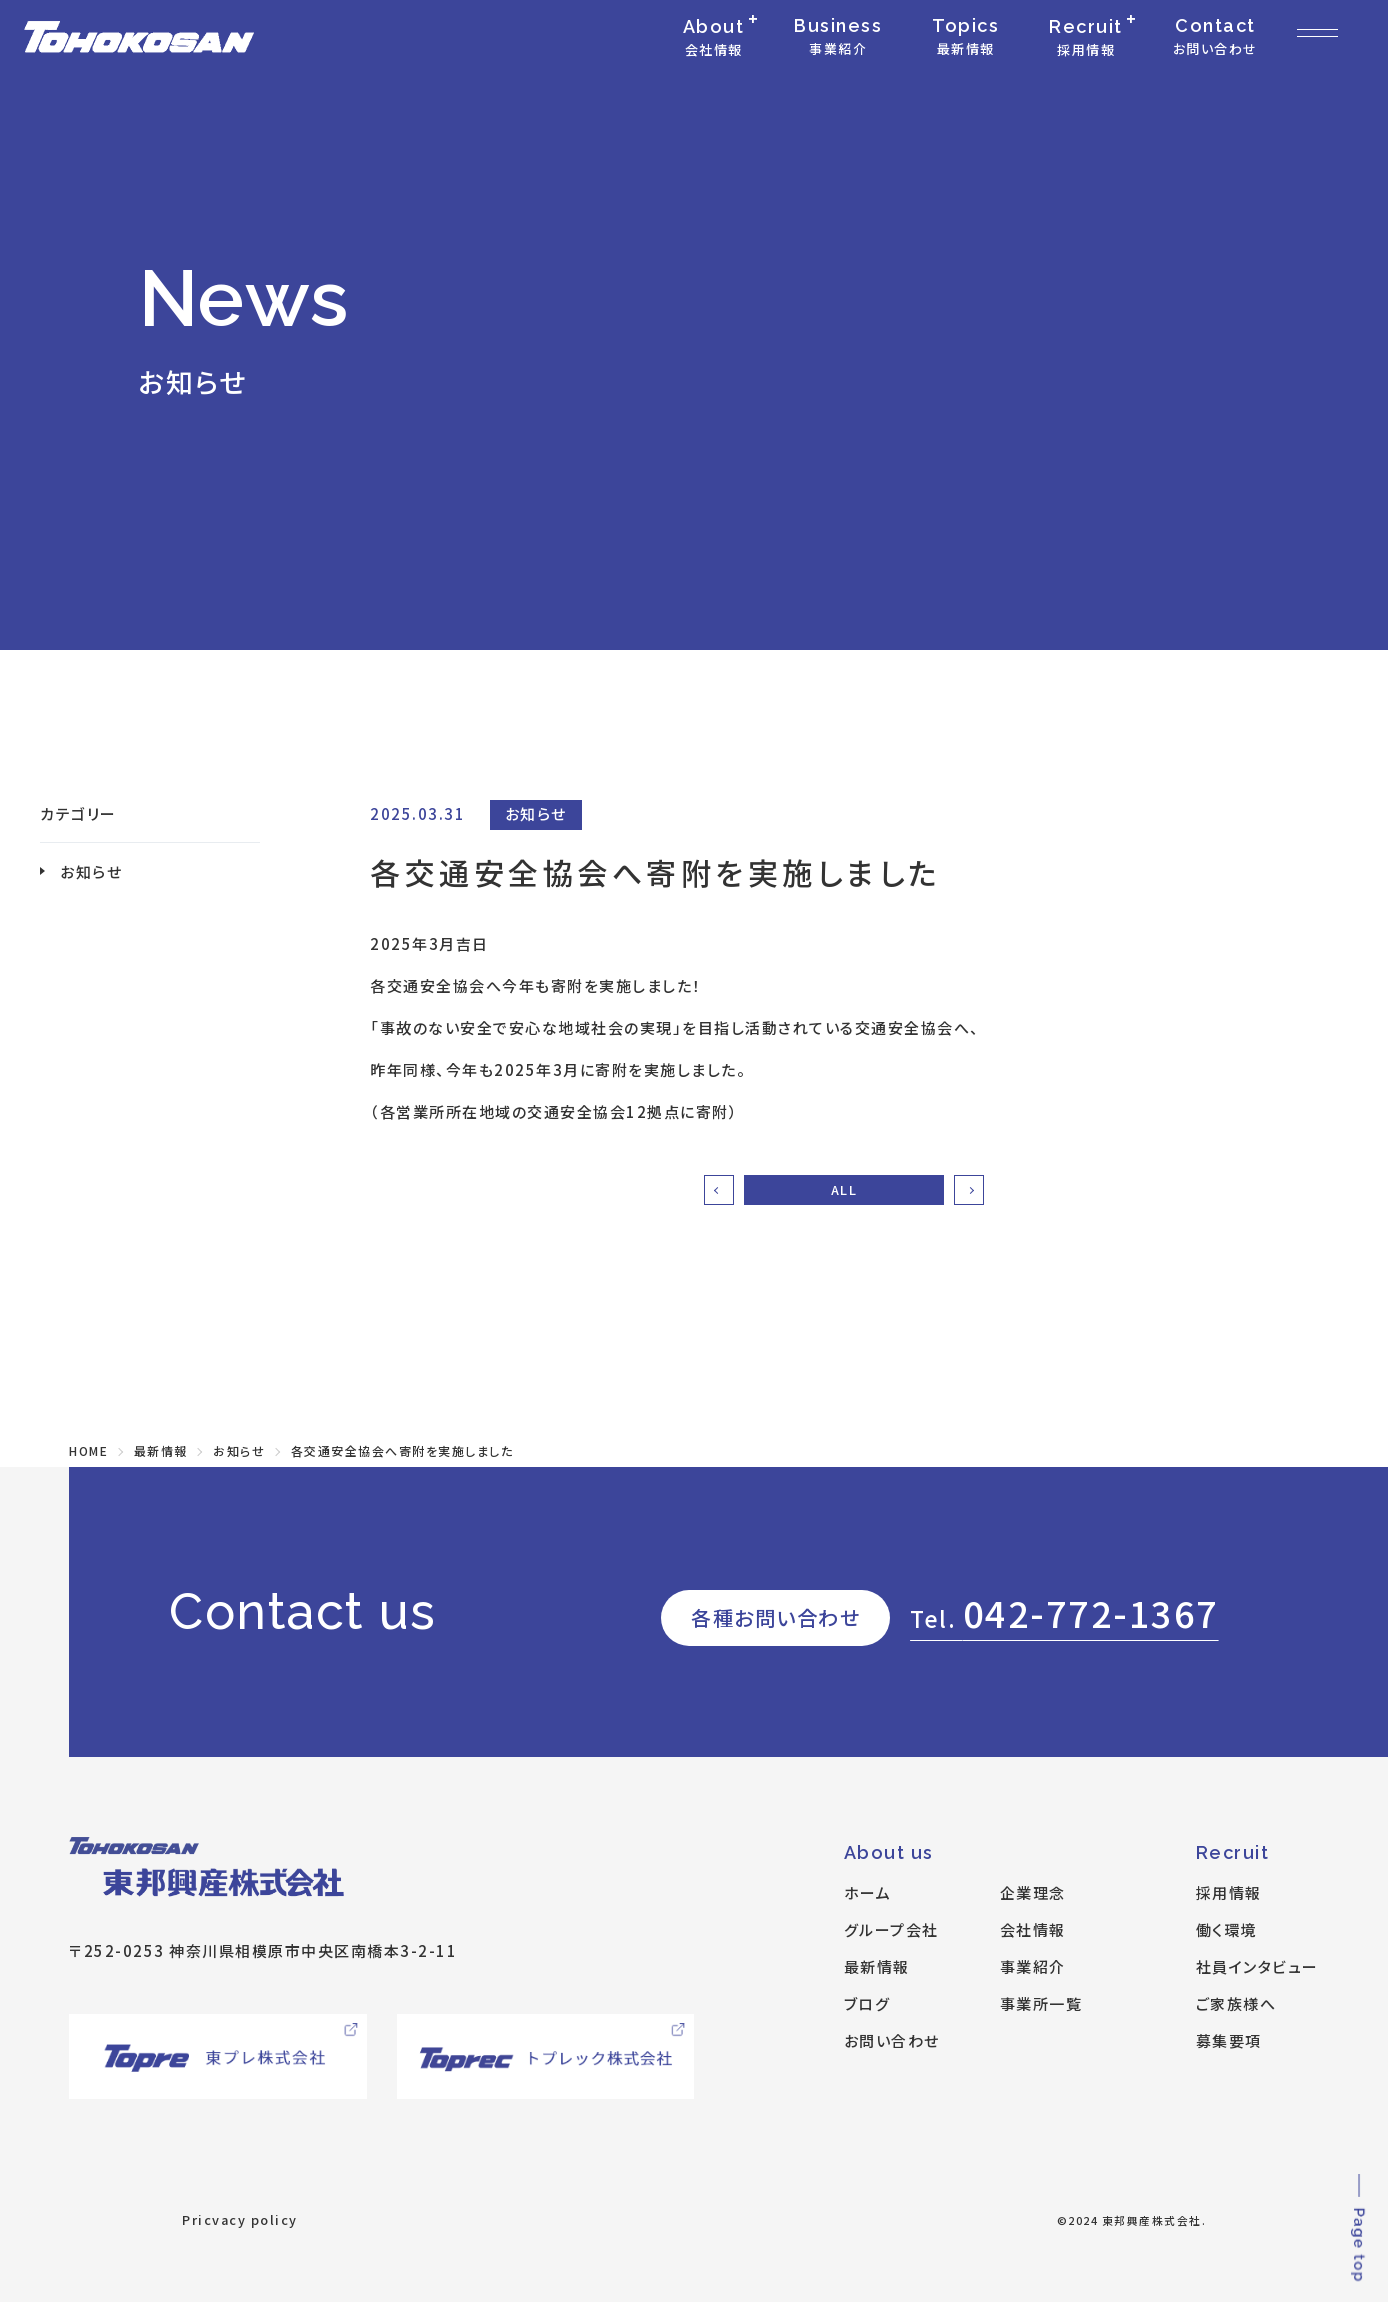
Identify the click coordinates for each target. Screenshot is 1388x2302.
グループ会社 (891, 1929)
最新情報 (877, 1966)
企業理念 (1033, 1892)
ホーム (868, 1892)
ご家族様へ (1236, 2003)
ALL (844, 1189)
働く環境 (1226, 1929)
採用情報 (1229, 1892)
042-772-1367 (1064, 1612)
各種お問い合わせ (775, 1617)
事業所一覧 (1041, 2003)
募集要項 (1229, 2040)
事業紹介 (1033, 1966)
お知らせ (91, 871)
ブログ (867, 2003)
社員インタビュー (1257, 1966)
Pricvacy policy (240, 2219)
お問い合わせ (892, 2040)
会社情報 (1033, 1929)
